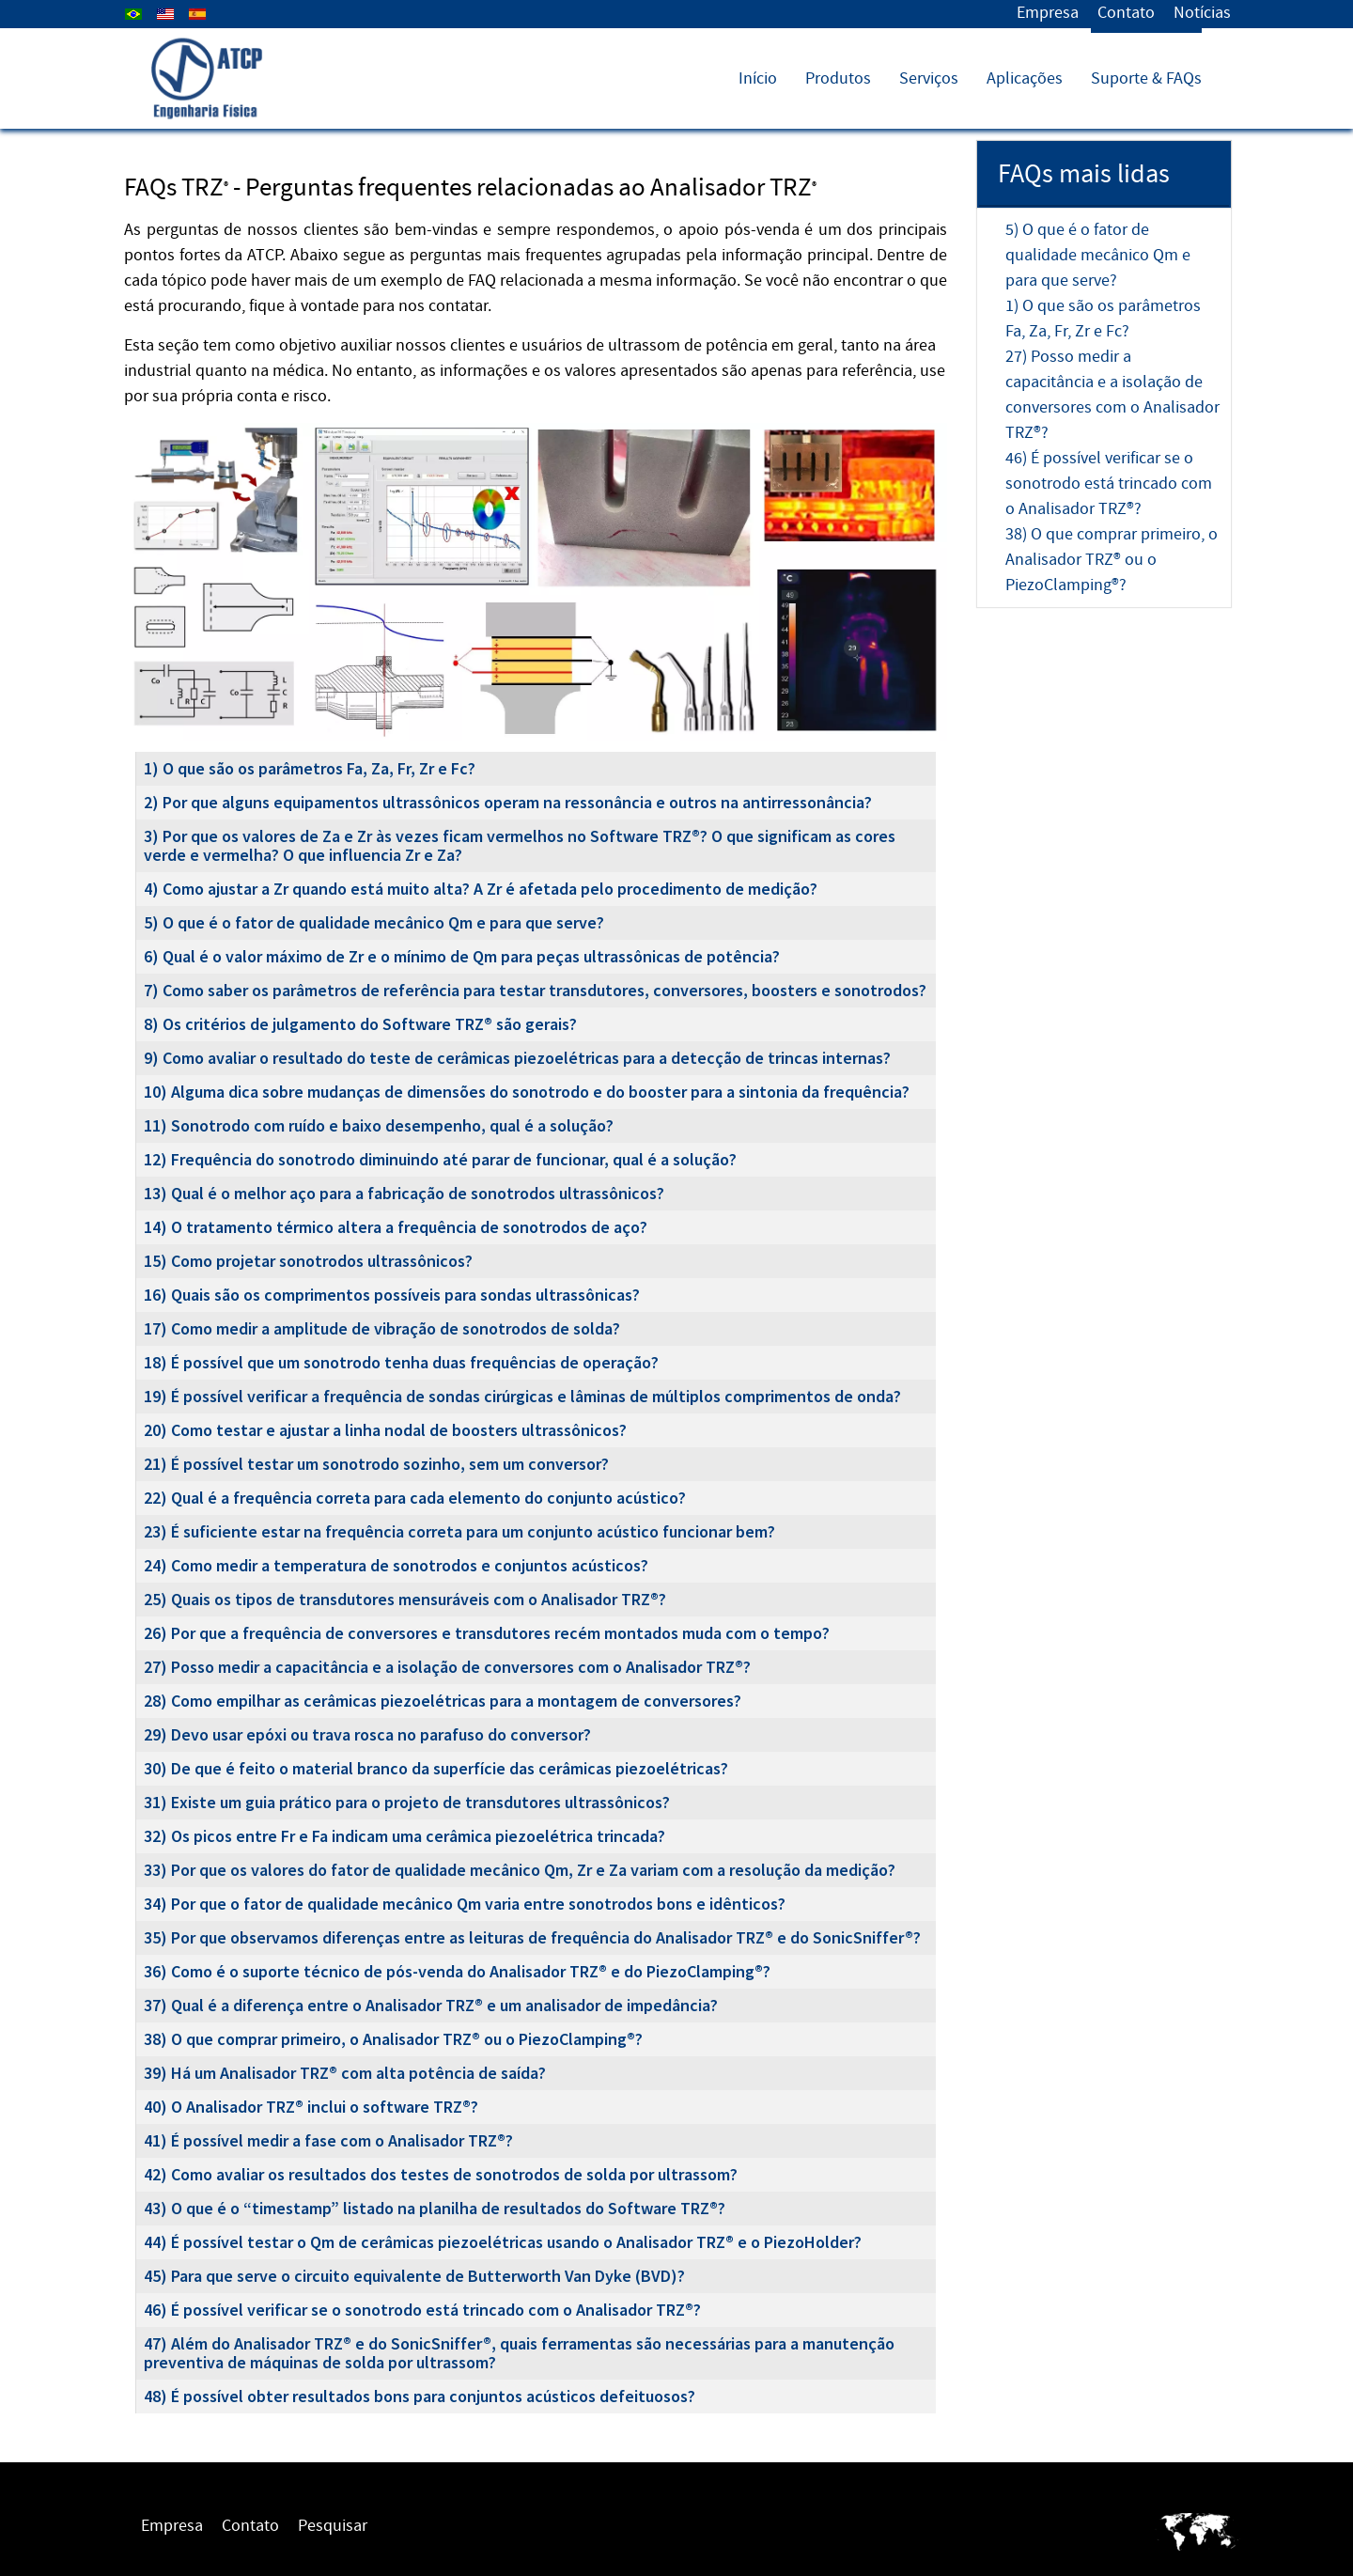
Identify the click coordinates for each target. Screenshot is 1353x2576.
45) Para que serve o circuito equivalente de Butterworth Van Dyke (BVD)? (414, 2276)
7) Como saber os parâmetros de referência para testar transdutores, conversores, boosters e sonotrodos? (535, 990)
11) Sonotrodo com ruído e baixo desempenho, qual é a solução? (379, 1125)
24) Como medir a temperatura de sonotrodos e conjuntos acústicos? (396, 1565)
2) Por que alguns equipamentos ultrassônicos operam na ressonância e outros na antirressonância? (508, 802)
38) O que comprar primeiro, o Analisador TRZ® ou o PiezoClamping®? (393, 2039)
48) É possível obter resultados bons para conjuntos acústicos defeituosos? (419, 2396)
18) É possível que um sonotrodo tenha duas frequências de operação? (401, 1362)
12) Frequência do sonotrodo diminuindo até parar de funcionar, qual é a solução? (440, 1159)
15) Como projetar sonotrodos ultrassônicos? (308, 1261)
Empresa (1048, 12)
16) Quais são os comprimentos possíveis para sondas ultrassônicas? (392, 1294)
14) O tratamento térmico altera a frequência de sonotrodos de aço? (395, 1227)
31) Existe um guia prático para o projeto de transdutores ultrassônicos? (407, 1802)
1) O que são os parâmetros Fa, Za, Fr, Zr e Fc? (309, 768)
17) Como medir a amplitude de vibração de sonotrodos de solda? (382, 1328)
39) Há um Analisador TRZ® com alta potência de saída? (345, 2073)
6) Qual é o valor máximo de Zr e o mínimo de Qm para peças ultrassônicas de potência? (462, 956)
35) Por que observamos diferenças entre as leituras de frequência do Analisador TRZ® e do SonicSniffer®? (532, 1937)
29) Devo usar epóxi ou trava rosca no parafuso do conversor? (367, 1734)
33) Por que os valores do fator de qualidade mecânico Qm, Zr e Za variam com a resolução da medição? (519, 1870)
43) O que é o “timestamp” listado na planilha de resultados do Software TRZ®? (434, 2208)
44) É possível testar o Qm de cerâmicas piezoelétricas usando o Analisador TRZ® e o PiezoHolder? (503, 2242)
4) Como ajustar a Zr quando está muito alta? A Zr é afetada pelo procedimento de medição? (480, 888)
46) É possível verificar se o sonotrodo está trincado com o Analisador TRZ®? (422, 2309)
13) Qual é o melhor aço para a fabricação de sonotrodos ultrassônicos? (404, 1193)
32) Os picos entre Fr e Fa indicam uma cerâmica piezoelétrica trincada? (404, 1836)
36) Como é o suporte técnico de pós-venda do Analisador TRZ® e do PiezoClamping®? (457, 1971)
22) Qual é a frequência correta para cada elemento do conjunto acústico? (415, 1497)
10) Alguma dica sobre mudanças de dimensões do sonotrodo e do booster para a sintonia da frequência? (527, 1091)
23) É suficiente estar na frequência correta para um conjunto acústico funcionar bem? (459, 1531)
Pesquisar (332, 2526)
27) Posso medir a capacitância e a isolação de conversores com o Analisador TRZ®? (447, 1667)
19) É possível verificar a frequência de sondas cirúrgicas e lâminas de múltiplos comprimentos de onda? (522, 1396)
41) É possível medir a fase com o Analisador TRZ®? (328, 2140)
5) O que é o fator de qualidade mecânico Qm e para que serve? (374, 922)
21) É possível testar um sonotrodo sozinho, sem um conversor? (376, 1464)
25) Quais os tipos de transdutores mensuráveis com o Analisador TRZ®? (405, 1599)
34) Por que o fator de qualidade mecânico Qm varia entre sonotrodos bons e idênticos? (464, 1903)
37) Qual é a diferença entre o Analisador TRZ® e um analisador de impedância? (431, 2005)
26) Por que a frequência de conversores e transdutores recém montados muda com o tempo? (487, 1633)
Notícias (1202, 12)
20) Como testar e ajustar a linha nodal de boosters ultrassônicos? (385, 1430)
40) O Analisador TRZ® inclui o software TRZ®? (311, 2106)
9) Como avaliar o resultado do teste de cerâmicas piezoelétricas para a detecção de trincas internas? (517, 1058)
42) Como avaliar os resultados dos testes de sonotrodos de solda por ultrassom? (441, 2174)
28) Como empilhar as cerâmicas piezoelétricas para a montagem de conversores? (442, 1700)
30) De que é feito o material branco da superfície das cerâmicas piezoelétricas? (436, 1768)
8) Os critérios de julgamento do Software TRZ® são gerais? (360, 1024)
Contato (1126, 12)
